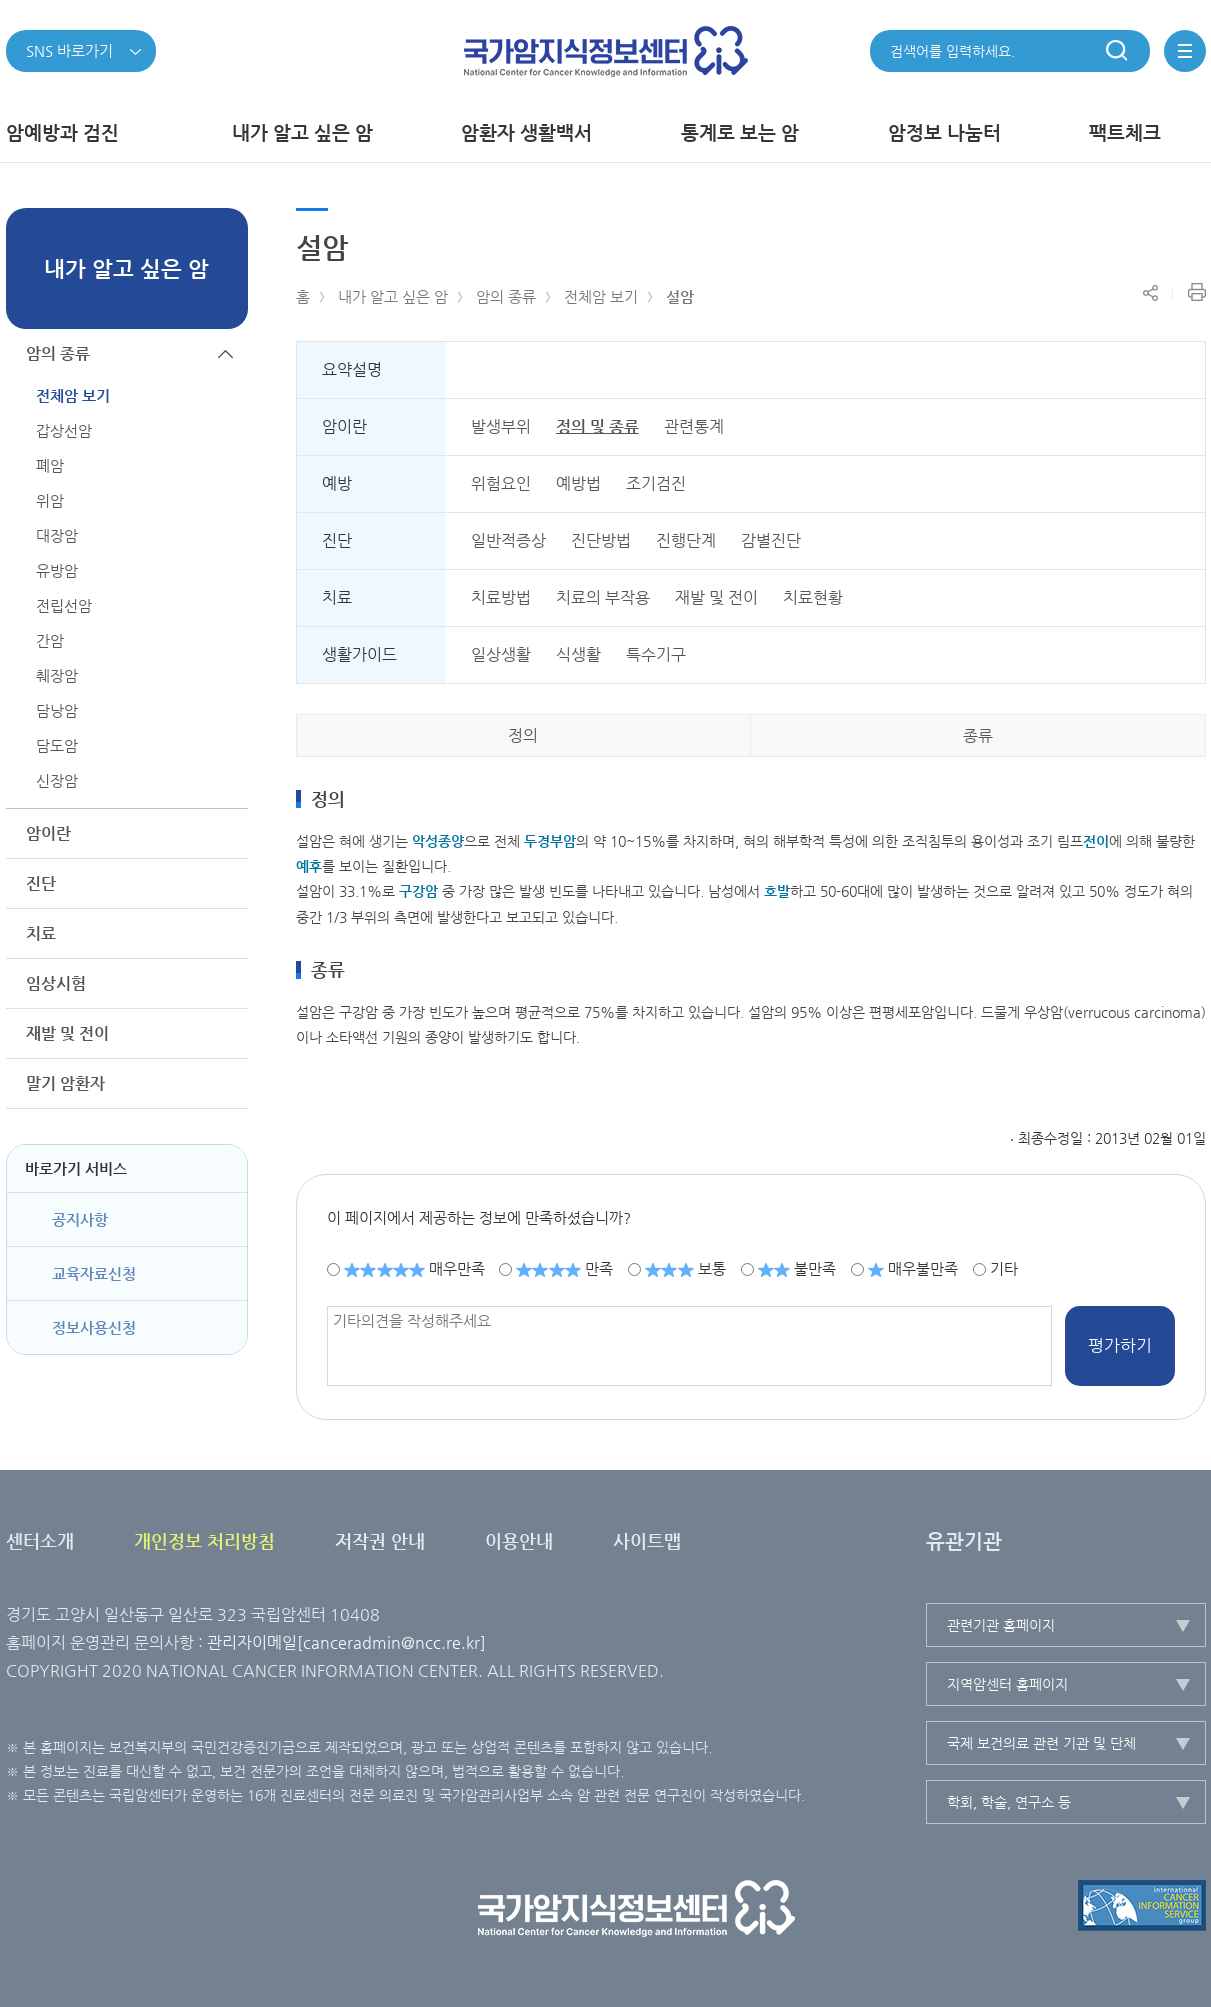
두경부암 (550, 841)
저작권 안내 (380, 1540)
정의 (523, 735)
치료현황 (813, 597)
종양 (451, 841)
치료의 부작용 (603, 597)
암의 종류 (506, 296)
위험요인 (501, 483)
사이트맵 (647, 1540)
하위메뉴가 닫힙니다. (225, 353)
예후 (309, 866)
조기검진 (656, 483)
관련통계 (694, 426)
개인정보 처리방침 (204, 1540)
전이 (1096, 841)
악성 (438, 841)
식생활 (578, 654)
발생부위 (501, 426)
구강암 (418, 891)
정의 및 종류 (597, 426)
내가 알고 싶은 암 (393, 296)
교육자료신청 (94, 1273)
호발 (777, 891)
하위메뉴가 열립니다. (225, 833)
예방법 (578, 483)
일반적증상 (508, 540)
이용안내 (519, 1540)
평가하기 (1120, 1345)
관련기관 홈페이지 (1001, 1625)
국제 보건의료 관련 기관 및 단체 (1041, 1743)
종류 (978, 735)
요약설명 (352, 369)
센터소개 (40, 1540)
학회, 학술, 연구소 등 (1009, 1802)
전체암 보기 (601, 296)
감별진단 (771, 540)
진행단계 (686, 540)
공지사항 (80, 1219)
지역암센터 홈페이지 (1007, 1684)
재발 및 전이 (716, 597)
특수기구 (656, 654)
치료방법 (501, 597)
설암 (680, 296)
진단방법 (601, 540)
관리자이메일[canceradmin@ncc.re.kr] (346, 1642)
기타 (1004, 1268)
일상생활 (501, 654)
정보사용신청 (94, 1327)
